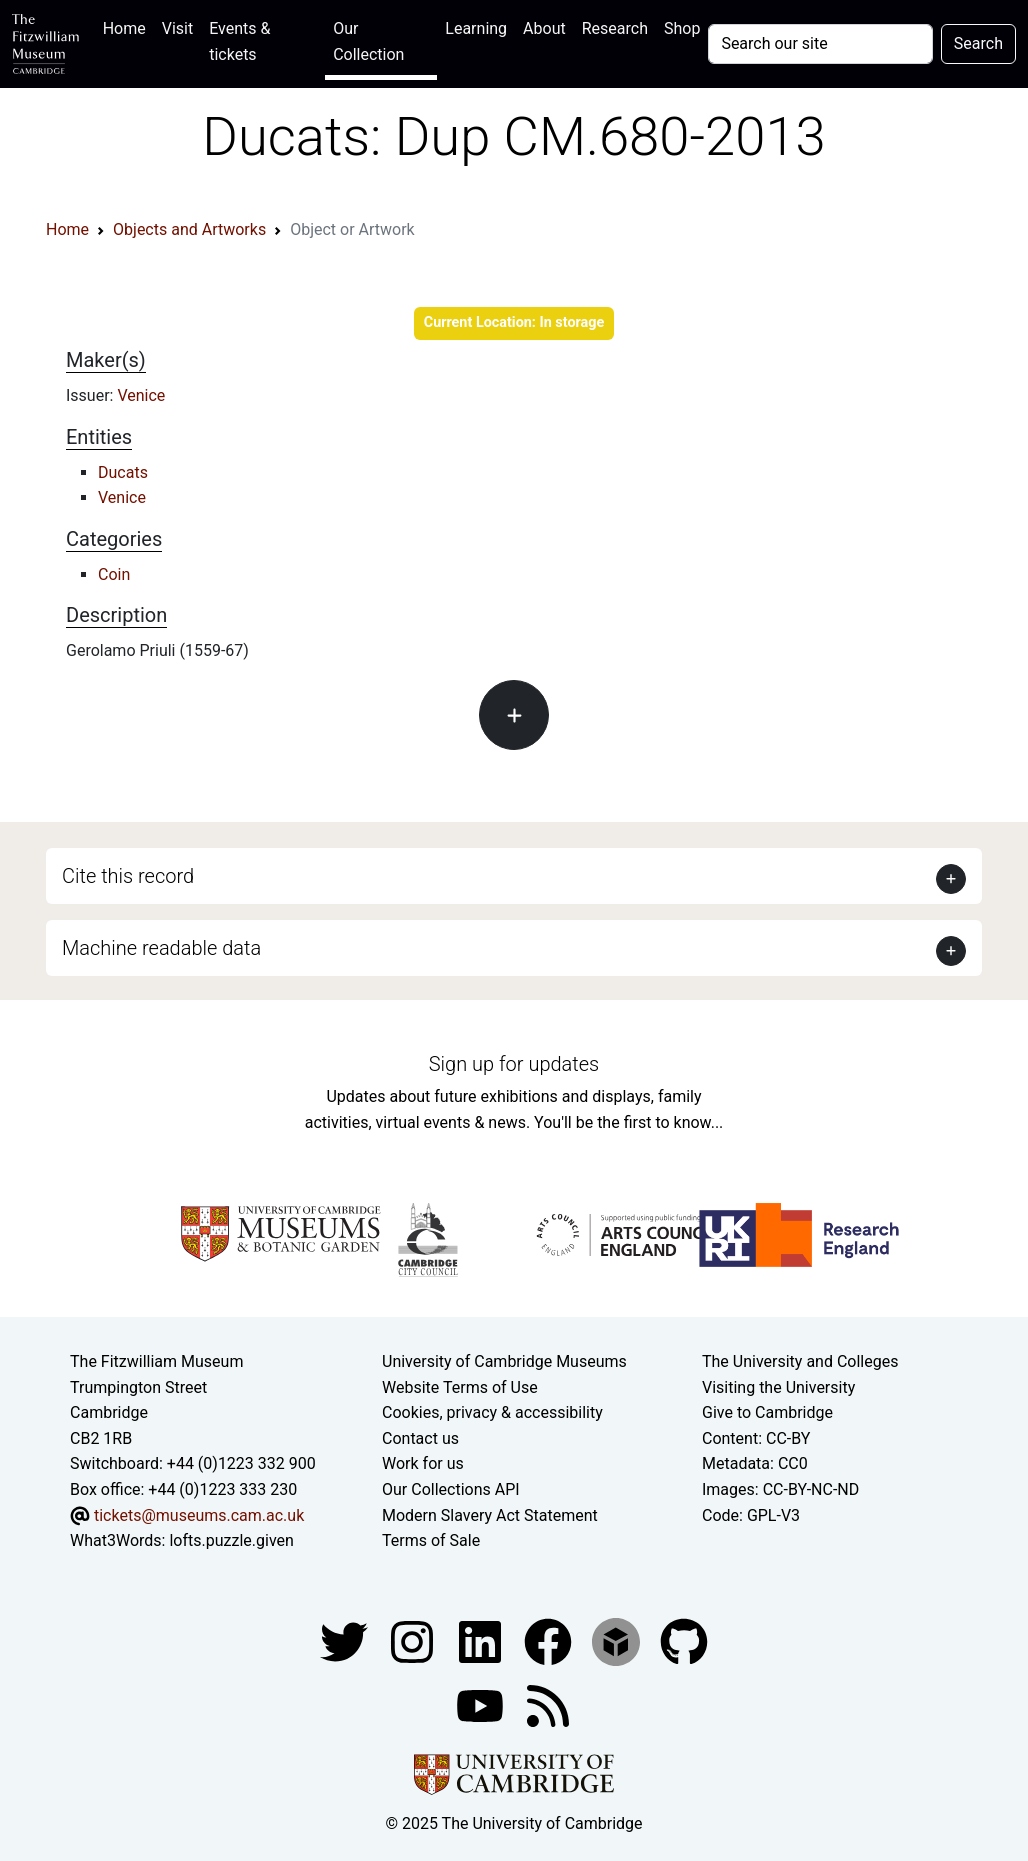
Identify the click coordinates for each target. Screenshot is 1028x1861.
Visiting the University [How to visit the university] (778, 1387)
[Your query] (820, 44)
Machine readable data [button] (161, 948)
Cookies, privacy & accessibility (492, 1412)
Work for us (423, 1463)
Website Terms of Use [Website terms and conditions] (460, 1387)
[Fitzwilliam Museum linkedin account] (550, 1640)
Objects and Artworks (189, 229)
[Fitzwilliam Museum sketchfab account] (618, 1640)
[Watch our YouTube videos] (482, 1704)
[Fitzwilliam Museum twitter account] (346, 1640)
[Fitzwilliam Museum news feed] (548, 1704)
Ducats (123, 472)
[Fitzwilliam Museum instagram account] (414, 1640)
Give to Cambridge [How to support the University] (767, 1412)
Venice (141, 395)
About (544, 28)
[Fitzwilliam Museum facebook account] (482, 1640)
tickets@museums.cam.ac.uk (199, 1515)
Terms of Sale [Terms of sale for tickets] (431, 1540)
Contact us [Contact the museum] (420, 1438)
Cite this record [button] (128, 876)
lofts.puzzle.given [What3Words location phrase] (231, 1540)
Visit (177, 28)
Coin (114, 574)
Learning (476, 28)
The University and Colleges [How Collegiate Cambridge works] (800, 1361)
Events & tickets (239, 41)
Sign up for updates (514, 1064)
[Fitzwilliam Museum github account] (684, 1640)
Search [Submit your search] (978, 43)
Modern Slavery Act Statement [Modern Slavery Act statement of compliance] (490, 1515)
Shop (682, 28)
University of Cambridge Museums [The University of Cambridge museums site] (504, 1361)
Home (128, 26)
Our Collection (368, 41)
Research (615, 28)
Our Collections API (451, 1489)
